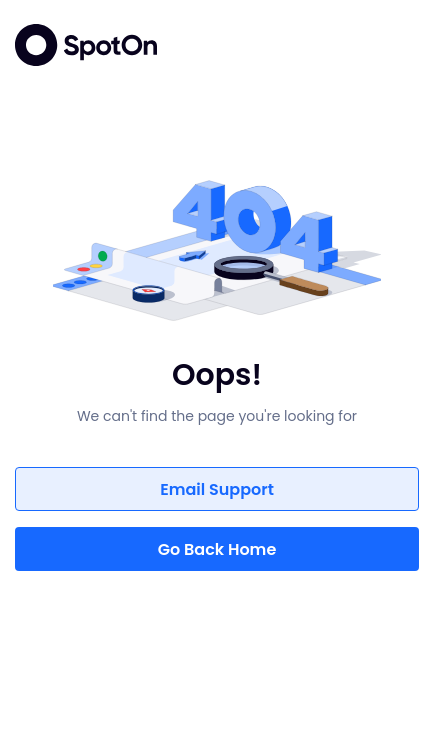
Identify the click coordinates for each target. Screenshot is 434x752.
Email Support (217, 489)
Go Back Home (217, 549)
